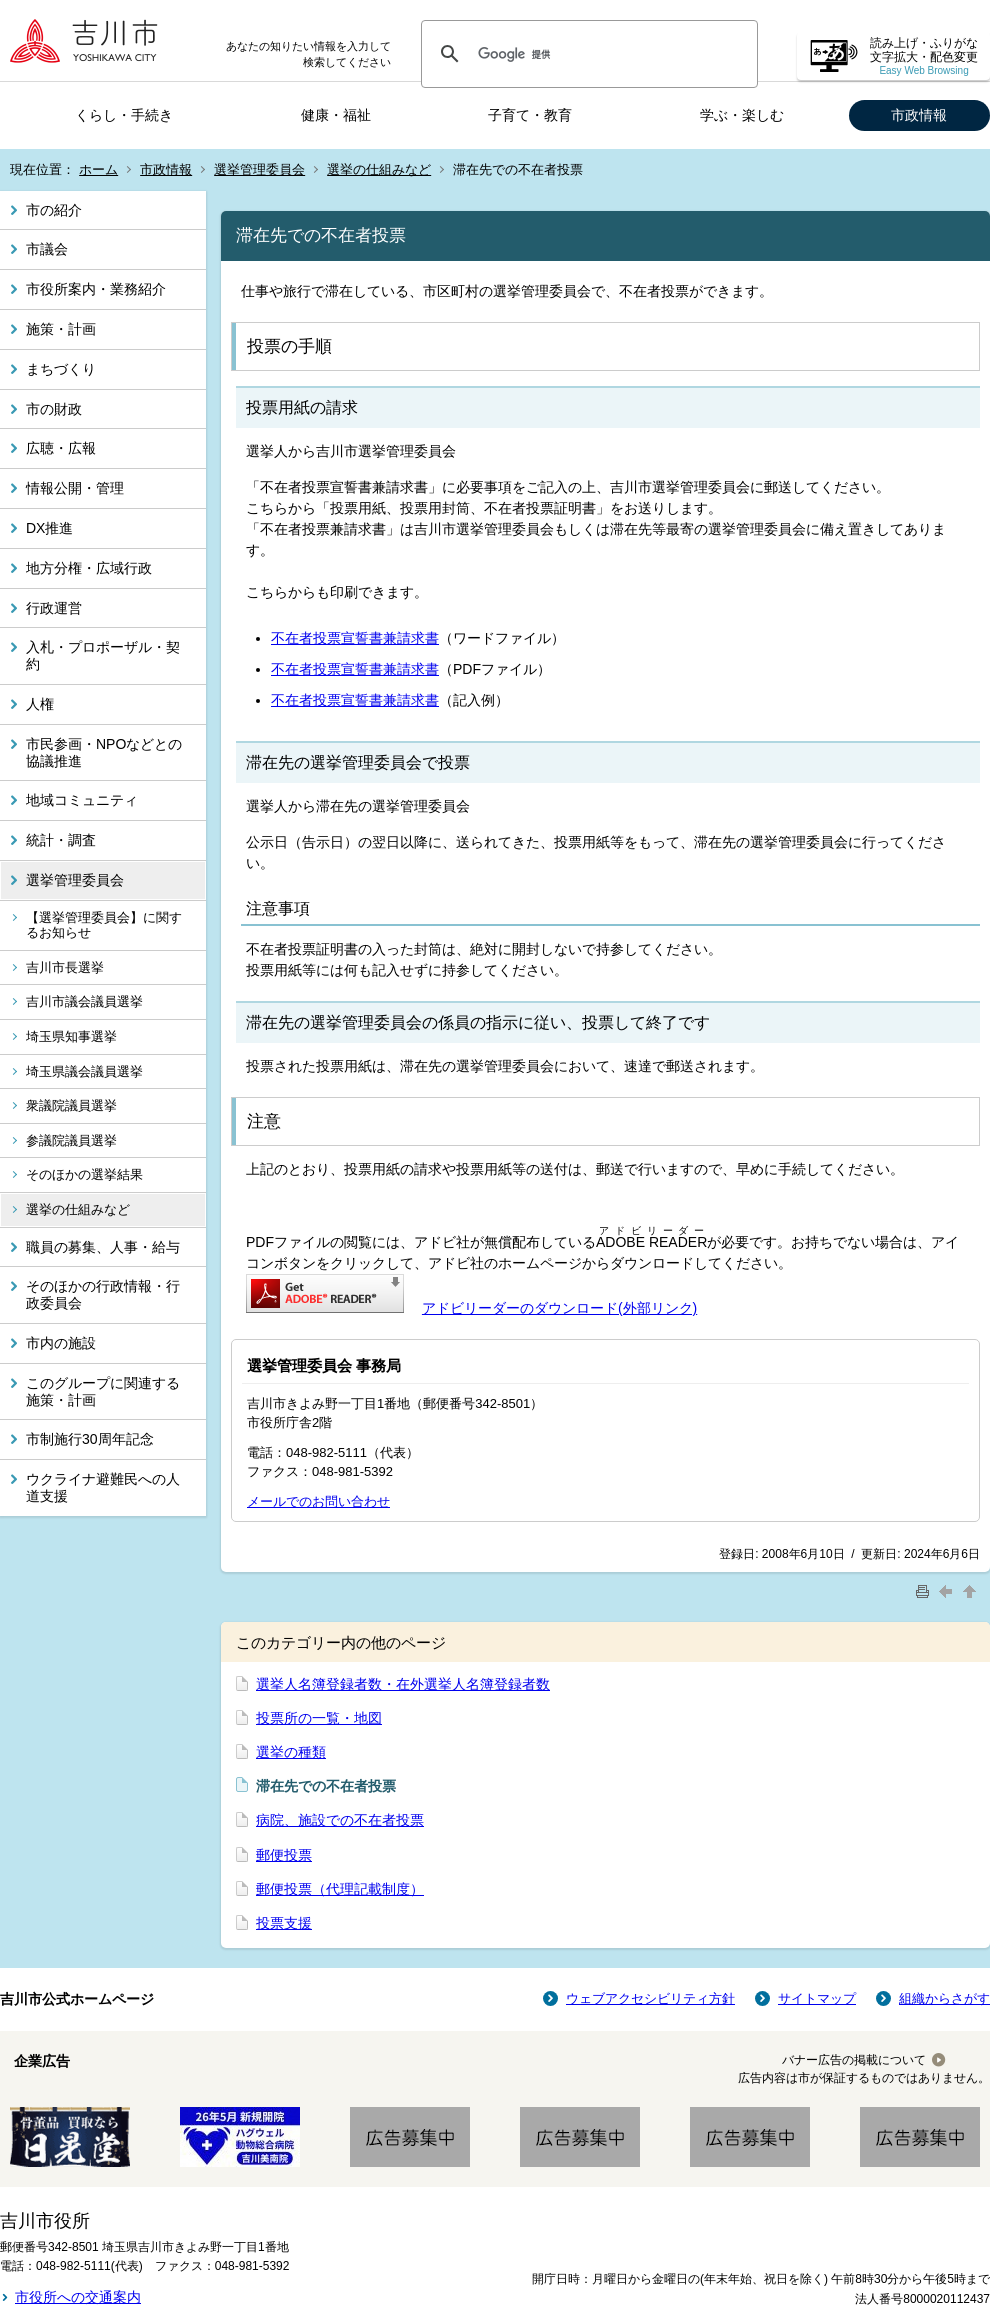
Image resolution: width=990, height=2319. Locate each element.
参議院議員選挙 (71, 1140)
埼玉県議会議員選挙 (84, 1071)
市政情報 (919, 115)
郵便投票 (284, 1855)
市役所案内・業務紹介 (96, 289)
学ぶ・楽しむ (742, 115)
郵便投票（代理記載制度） (340, 1889)
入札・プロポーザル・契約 (103, 655)
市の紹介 (54, 210)
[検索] (586, 54)
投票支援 (284, 1923)
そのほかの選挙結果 (84, 1174)
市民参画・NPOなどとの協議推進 (104, 752)
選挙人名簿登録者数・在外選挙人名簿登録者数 (403, 1684)
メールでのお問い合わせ (318, 1501)
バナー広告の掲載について (854, 2060)
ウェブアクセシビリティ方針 (650, 1998)
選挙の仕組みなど (379, 169)
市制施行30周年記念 (90, 1439)
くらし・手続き (124, 115)
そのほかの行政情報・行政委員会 (103, 1294)
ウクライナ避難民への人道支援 (103, 1487)
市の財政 (54, 409)
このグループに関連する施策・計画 (103, 1391)
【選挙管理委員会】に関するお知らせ (104, 925)
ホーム (98, 169)
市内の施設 (61, 1343)
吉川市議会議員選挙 (84, 1001)
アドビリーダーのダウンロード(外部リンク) (559, 1308)
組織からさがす (944, 1998)
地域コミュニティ (82, 800)
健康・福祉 (336, 115)
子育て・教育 (530, 115)
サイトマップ (817, 1998)
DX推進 (49, 528)
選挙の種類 (291, 1752)
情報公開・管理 (75, 488)
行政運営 (54, 608)
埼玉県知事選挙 (71, 1036)
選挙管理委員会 (259, 169)
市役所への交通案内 (78, 2297)
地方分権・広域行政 (89, 568)
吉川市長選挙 (65, 967)
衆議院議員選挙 (71, 1105)
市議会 (47, 249)
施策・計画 (61, 329)
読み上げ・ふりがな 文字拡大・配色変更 (924, 56)
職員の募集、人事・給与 (103, 1247)
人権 (40, 704)
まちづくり (61, 369)
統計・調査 (61, 840)
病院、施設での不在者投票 (340, 1820)
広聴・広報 (61, 448)
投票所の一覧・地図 (319, 1718)
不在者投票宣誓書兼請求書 (355, 638)
